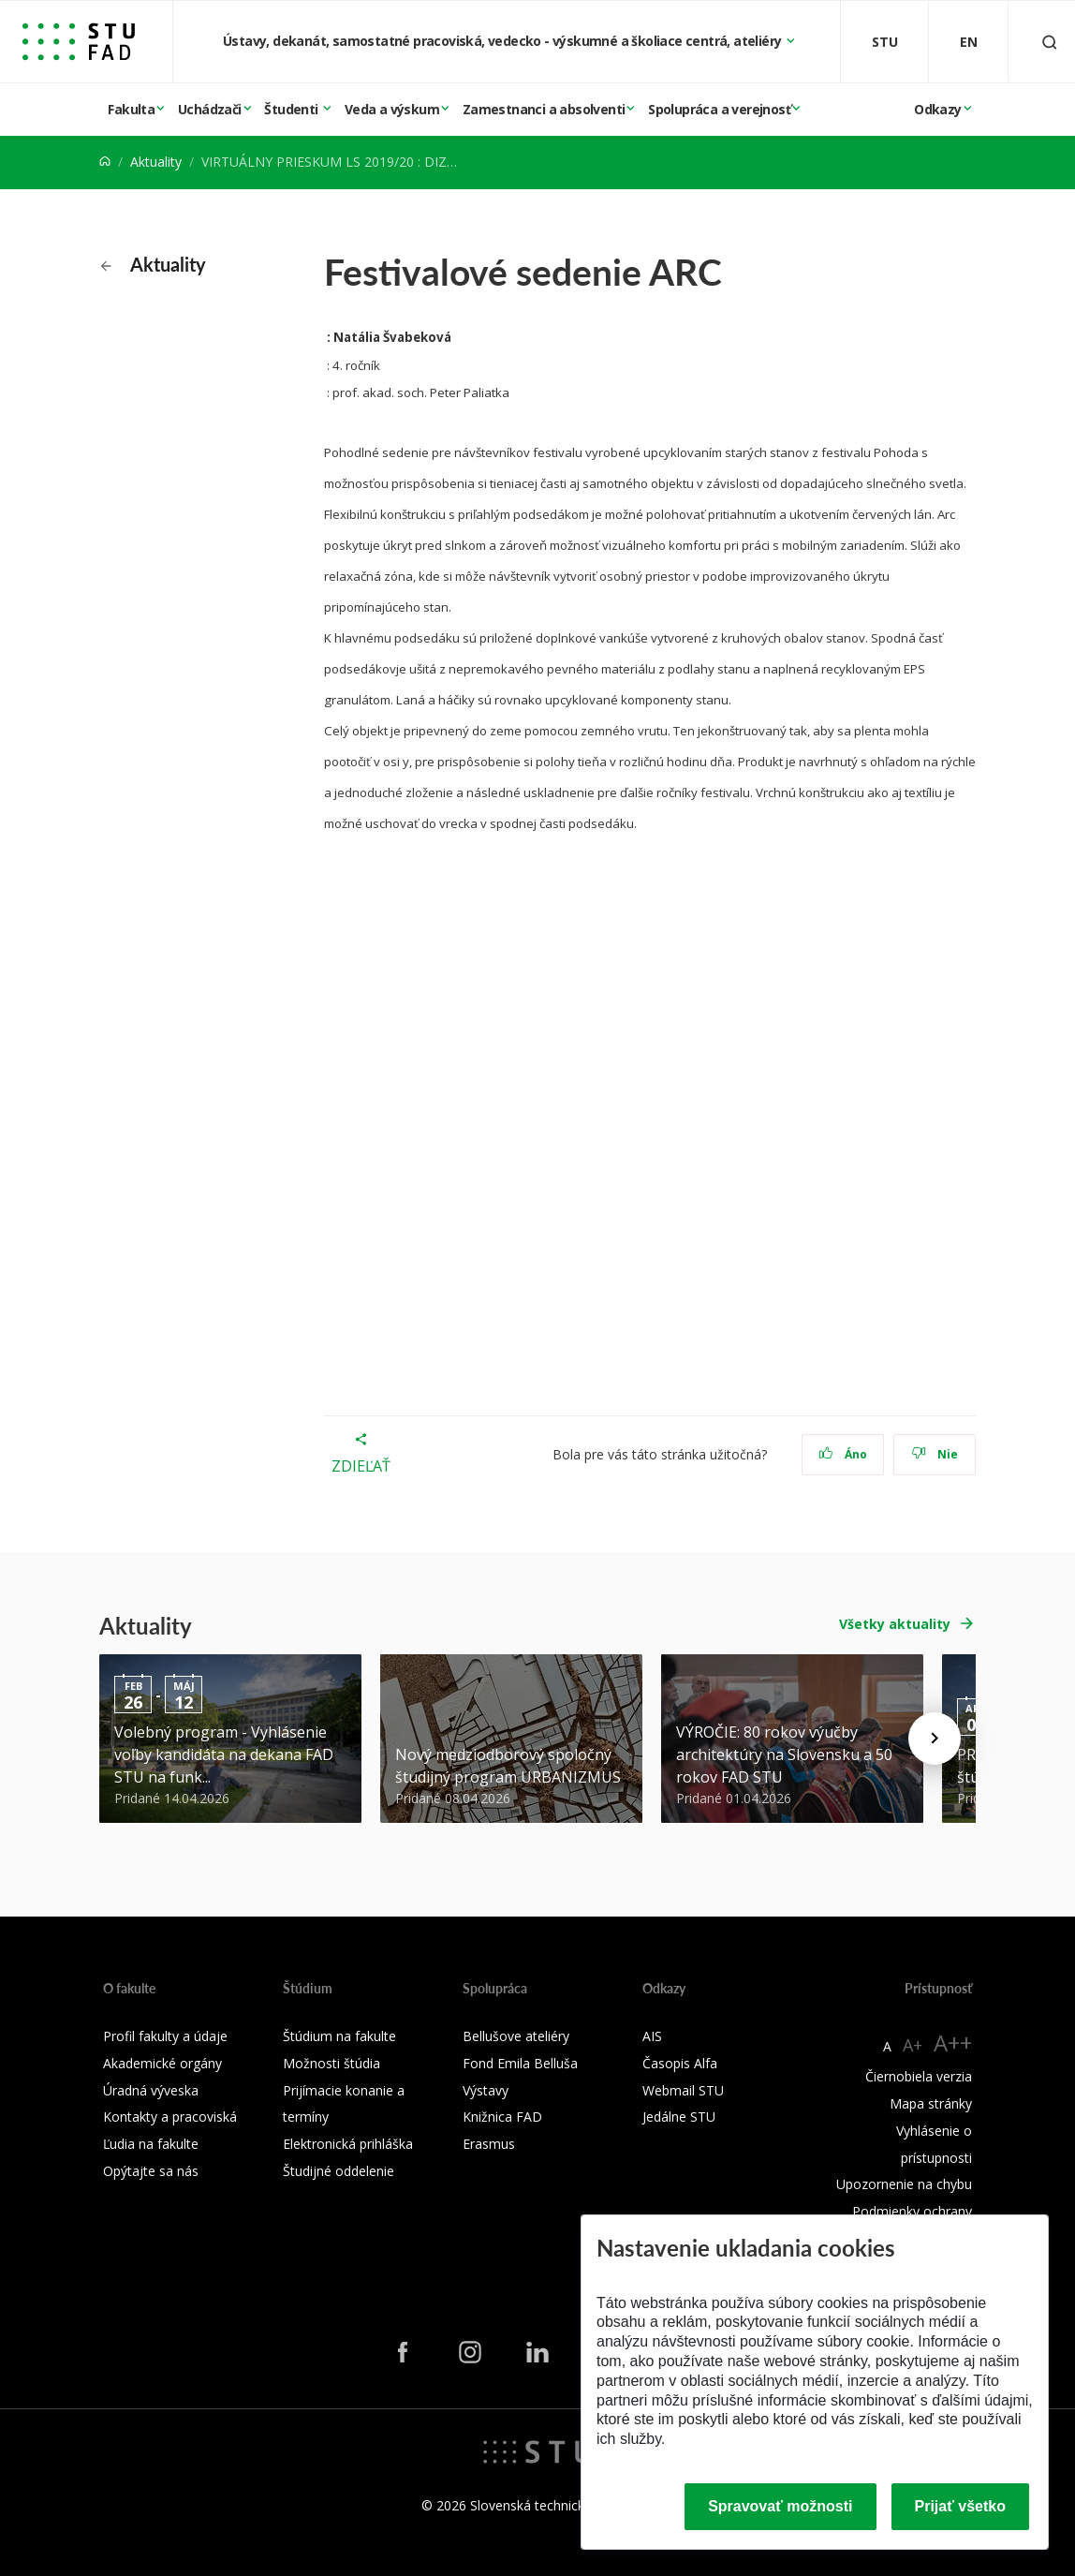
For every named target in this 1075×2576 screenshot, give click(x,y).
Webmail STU (683, 2090)
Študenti (292, 109)
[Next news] (934, 1738)
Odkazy (937, 109)
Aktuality (156, 161)
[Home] (104, 161)
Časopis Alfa (679, 2063)
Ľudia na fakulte (151, 2144)
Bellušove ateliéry (516, 2036)
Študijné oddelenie (338, 2171)
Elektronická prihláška (348, 2144)
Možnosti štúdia (331, 2063)
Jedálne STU (678, 2116)
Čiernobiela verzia (918, 2076)
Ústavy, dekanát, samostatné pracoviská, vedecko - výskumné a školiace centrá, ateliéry (504, 41)
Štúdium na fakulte (339, 2036)
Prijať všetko (961, 2506)
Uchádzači (210, 109)
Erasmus (489, 2144)
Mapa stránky (931, 2103)
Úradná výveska (151, 2090)
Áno (843, 1454)
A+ (912, 2045)
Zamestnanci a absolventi (544, 109)
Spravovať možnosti (780, 2506)
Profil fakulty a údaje (165, 2036)
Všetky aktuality (894, 1624)
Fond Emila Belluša (520, 2063)
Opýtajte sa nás (151, 2171)
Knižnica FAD (502, 2116)
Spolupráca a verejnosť (719, 109)
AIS (652, 2036)
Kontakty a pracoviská (170, 2116)
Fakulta (131, 109)
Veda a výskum (392, 109)
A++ (953, 2042)
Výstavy (485, 2090)
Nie (935, 1454)
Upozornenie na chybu (904, 2184)
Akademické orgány (162, 2063)
